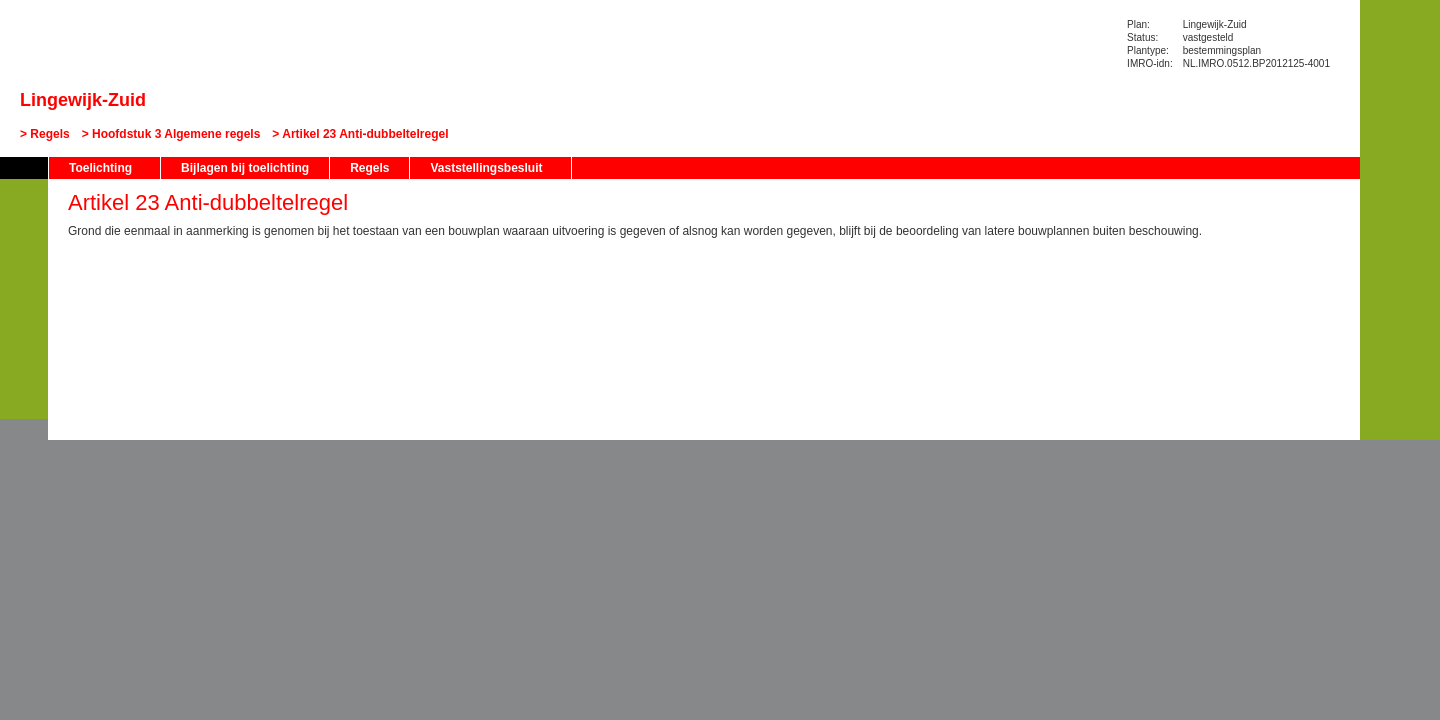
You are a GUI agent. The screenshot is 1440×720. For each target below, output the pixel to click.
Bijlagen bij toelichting (245, 168)
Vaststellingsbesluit (486, 168)
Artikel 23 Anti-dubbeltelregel (365, 134)
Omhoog (24, 341)
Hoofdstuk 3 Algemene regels (176, 134)
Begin (24, 251)
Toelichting (100, 168)
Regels (49, 134)
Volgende (24, 311)
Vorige (24, 281)
